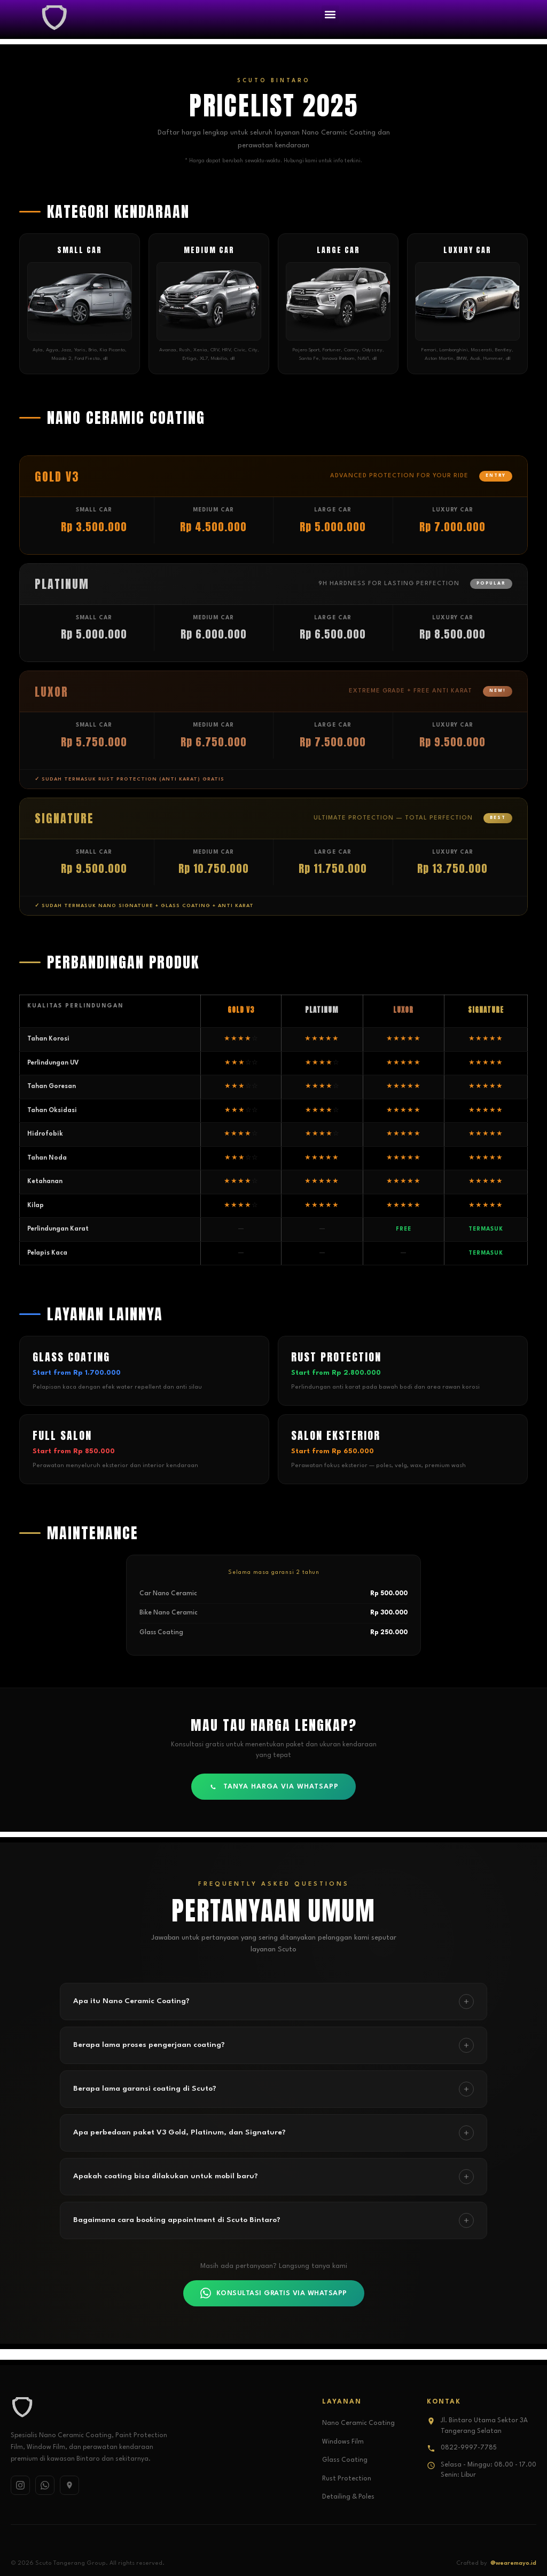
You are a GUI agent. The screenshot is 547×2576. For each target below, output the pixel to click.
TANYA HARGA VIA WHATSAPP (273, 1787)
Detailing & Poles (348, 2497)
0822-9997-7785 (469, 2448)
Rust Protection (346, 2479)
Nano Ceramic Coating (358, 2423)
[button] (330, 14)
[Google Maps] (69, 2485)
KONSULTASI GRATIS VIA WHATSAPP (273, 2293)
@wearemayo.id (513, 2563)
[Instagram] (20, 2485)
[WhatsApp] (44, 2485)
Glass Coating (345, 2460)
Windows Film (343, 2442)
